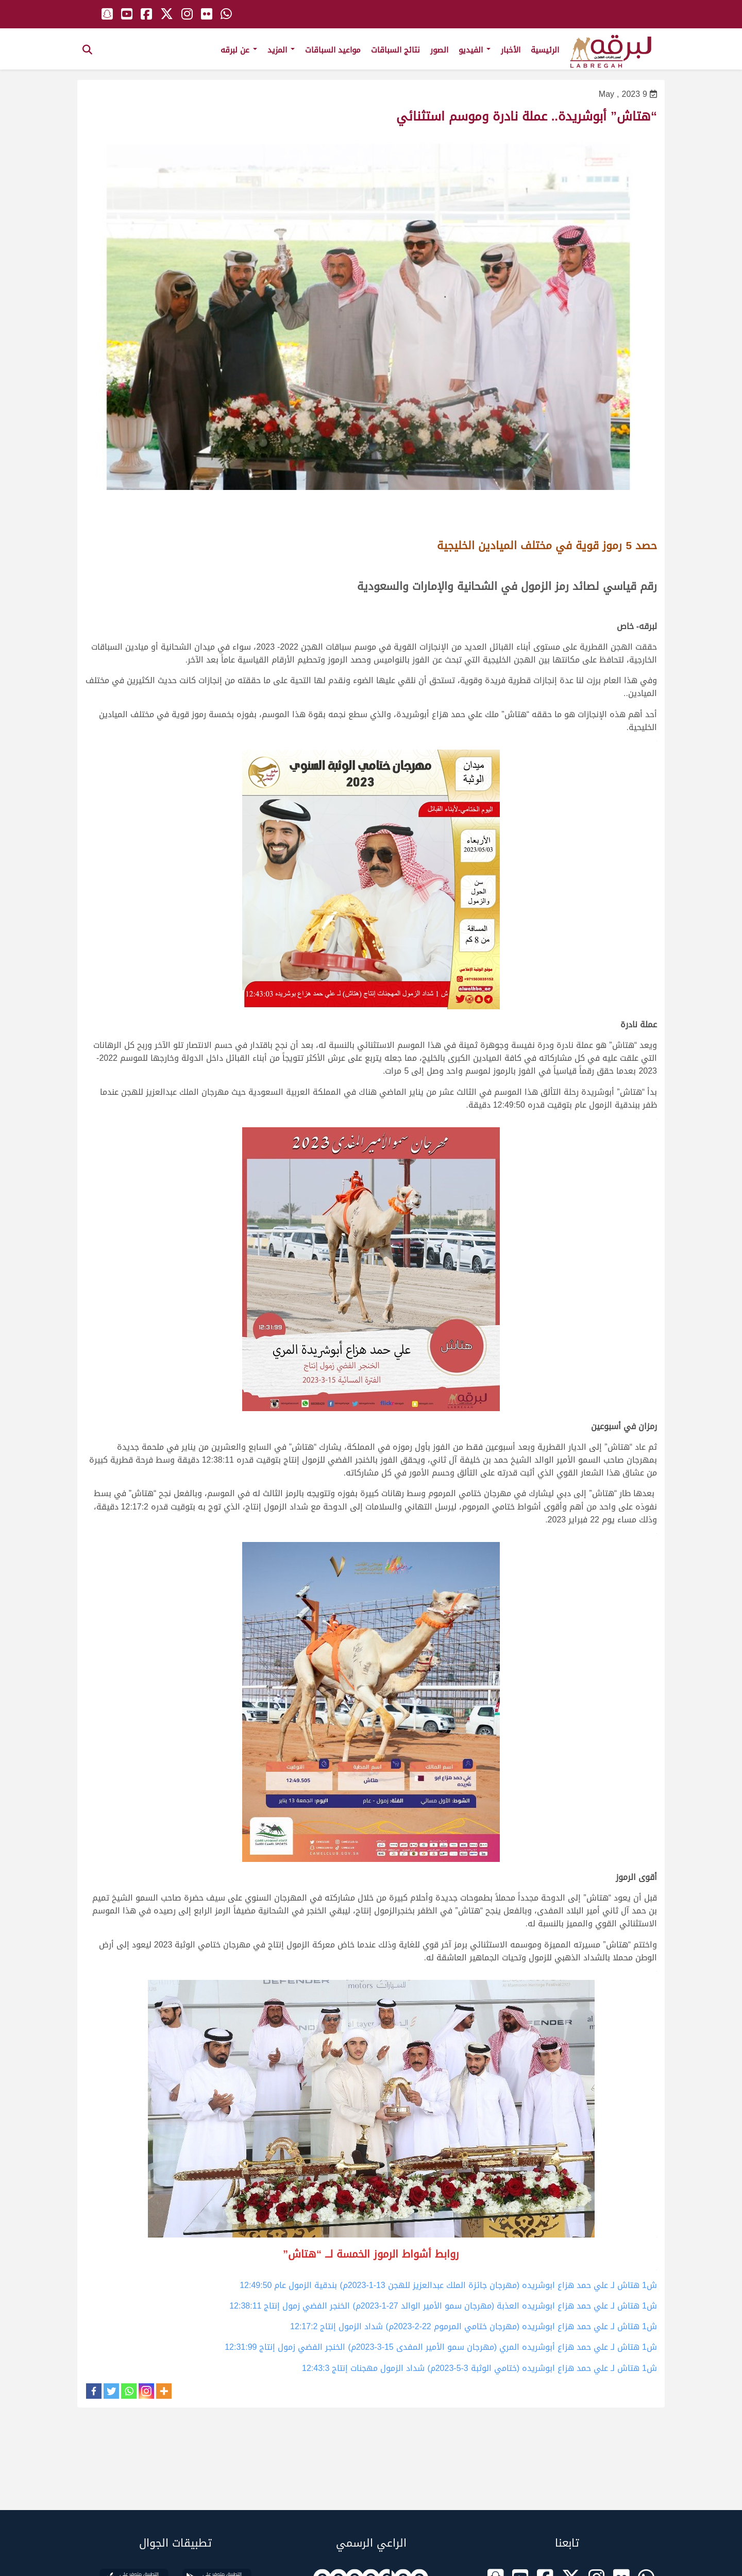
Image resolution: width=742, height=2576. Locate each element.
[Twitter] (111, 2391)
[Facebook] (94, 2391)
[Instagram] (146, 2391)
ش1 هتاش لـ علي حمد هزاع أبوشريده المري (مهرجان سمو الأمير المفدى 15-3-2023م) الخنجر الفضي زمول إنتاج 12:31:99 (441, 2347)
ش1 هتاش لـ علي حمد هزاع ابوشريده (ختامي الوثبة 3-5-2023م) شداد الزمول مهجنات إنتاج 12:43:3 (479, 2368)
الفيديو (475, 50)
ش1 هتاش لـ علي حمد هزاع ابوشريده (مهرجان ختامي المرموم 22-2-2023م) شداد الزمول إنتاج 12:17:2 (473, 2326)
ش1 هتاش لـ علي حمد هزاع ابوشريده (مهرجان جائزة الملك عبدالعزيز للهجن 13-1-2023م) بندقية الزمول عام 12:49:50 (448, 2285)
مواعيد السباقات (333, 50)
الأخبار (510, 50)
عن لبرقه (239, 50)
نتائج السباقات (395, 50)
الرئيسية (545, 50)
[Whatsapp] (129, 2391)
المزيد (281, 50)
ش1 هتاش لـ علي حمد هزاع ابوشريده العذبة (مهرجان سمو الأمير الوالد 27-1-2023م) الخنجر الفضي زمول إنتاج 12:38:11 (443, 2306)
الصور (439, 50)
